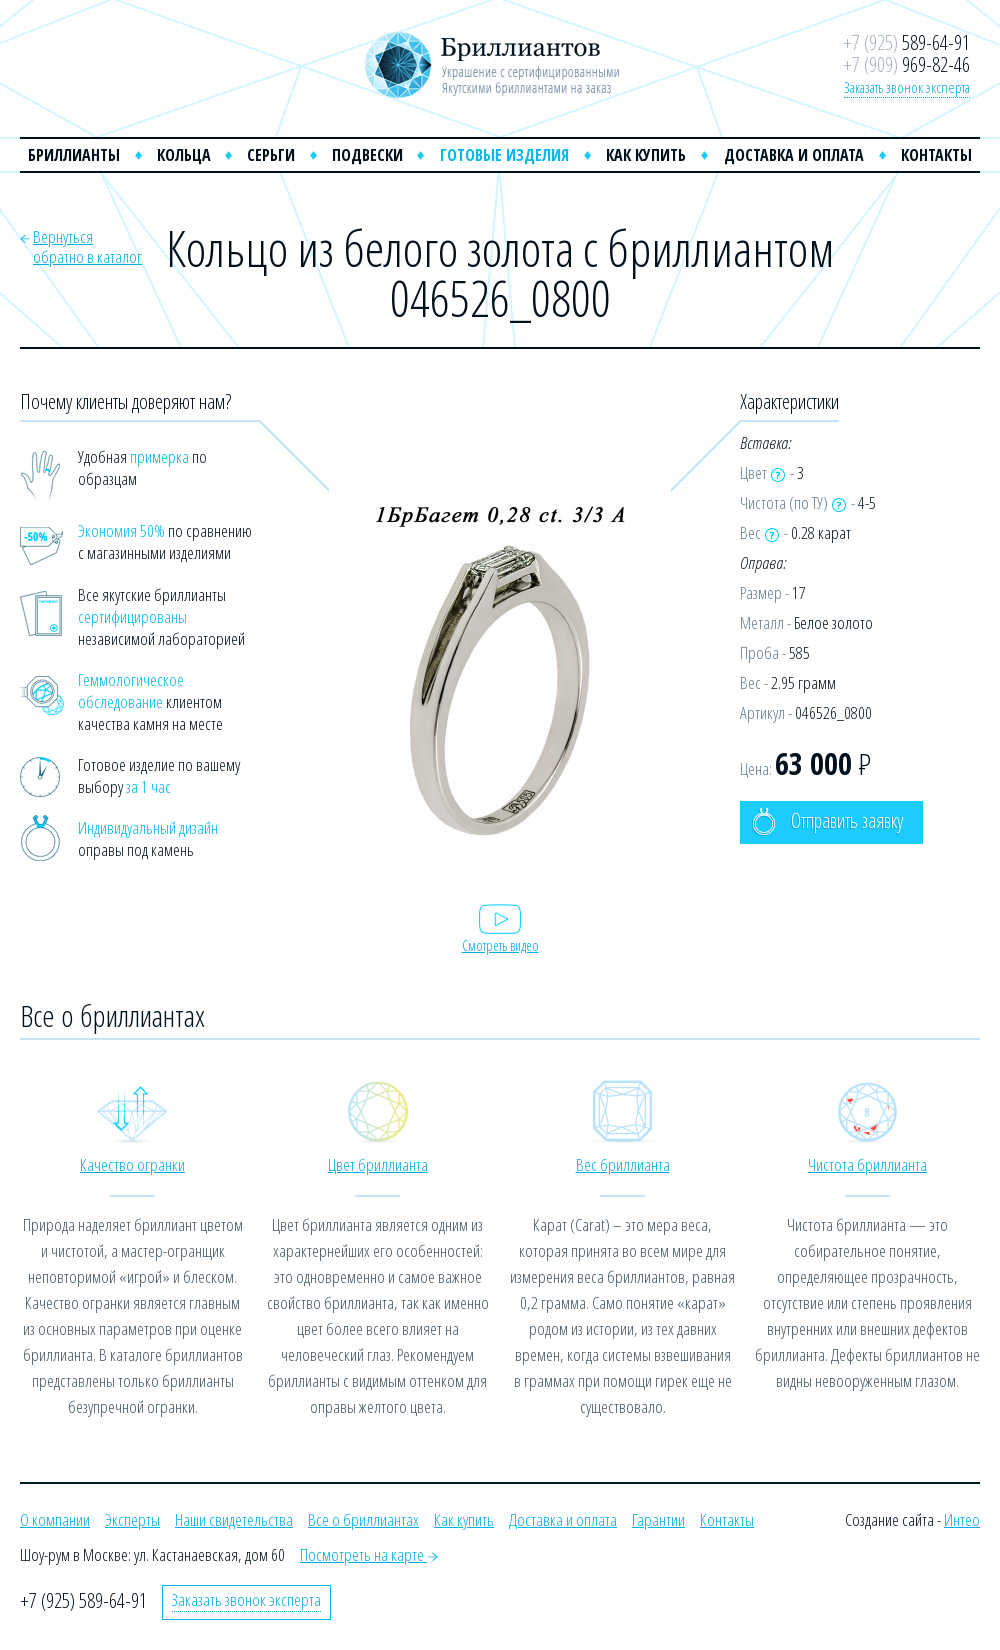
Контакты (936, 155)
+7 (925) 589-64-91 (83, 1600)
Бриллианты (74, 155)
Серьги (271, 155)
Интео (962, 1519)
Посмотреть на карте (369, 1554)
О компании (55, 1519)
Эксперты (132, 1519)
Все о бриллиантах (363, 1519)
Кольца (184, 155)
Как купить (646, 155)
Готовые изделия (504, 155)
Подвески (367, 155)
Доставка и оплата (794, 155)
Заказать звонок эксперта (907, 87)
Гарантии (658, 1519)
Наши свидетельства (234, 1519)
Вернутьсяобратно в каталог (87, 246)
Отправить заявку (827, 821)
